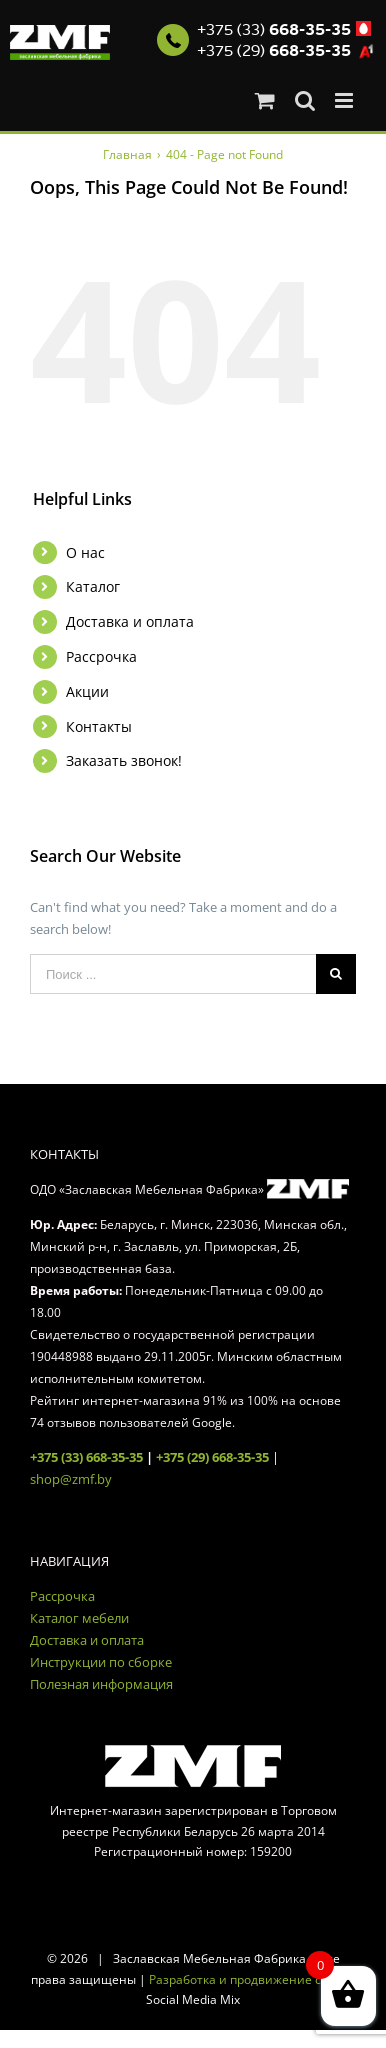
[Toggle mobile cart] (265, 100)
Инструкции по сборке (101, 1662)
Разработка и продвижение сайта (249, 1979)
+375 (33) (274, 30)
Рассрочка (101, 656)
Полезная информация (101, 1684)
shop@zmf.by (71, 1479)
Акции (87, 691)
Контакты (99, 726)
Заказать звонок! (124, 760)
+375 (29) (274, 51)
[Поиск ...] (173, 974)
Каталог (93, 586)
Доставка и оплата (130, 621)
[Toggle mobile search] (305, 100)
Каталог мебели (79, 1618)
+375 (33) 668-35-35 (86, 1457)
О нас (85, 552)
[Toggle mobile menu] (345, 100)
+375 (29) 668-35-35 (212, 1457)
